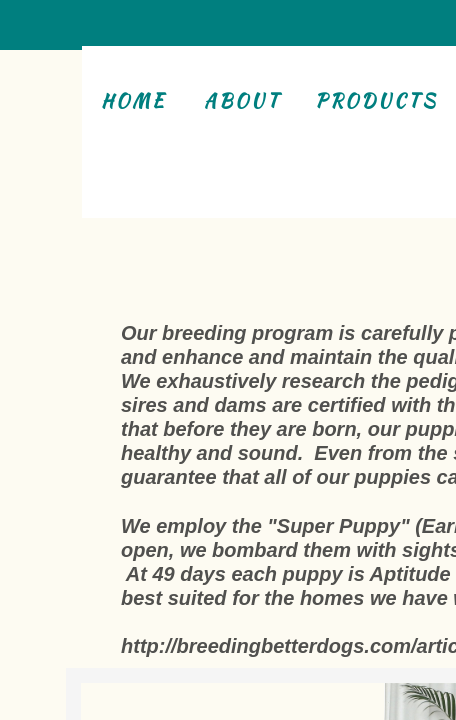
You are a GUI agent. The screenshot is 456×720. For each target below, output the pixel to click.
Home (133, 100)
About (242, 100)
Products (376, 100)
